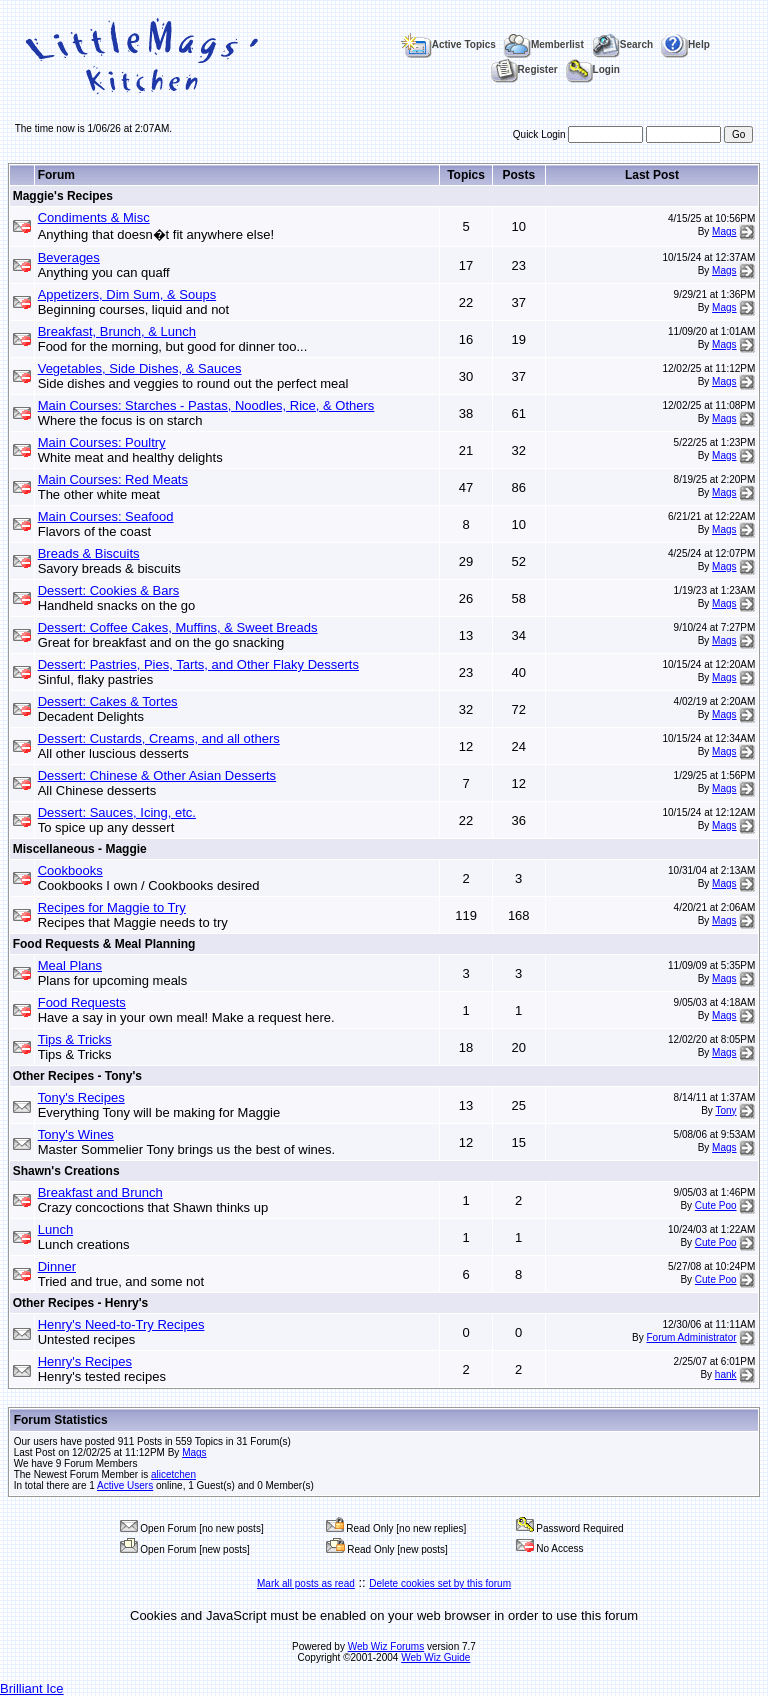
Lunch (55, 1229)
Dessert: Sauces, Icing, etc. (117, 812)
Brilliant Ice (32, 1688)
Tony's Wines (76, 1134)
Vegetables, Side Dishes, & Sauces (140, 368)
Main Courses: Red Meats (113, 479)
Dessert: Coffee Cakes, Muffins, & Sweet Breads (178, 627)
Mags (724, 231)
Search (622, 44)
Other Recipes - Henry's (81, 1303)
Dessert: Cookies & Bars (109, 590)
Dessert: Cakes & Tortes (108, 701)
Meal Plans (70, 965)
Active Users (125, 1485)
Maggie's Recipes (63, 196)
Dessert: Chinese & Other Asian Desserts (157, 775)
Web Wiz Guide (435, 1657)
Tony (725, 1110)
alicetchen (173, 1474)
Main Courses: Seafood (106, 516)
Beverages (69, 257)
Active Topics (448, 44)
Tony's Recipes (81, 1097)
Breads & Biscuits (89, 553)
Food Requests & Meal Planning (104, 944)
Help (685, 44)
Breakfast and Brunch (100, 1192)
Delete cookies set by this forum (440, 1583)
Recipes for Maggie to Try (112, 907)
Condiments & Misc (94, 217)
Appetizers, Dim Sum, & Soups (127, 294)
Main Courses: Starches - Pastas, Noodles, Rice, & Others (206, 405)
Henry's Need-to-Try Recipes (121, 1324)
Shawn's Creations (66, 1171)
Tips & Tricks (75, 1039)
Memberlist (544, 44)
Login (593, 69)
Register (524, 69)
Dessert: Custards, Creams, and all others (159, 738)
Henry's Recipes (85, 1361)
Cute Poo (716, 1205)
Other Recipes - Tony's (77, 1076)
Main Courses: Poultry (102, 442)
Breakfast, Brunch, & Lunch (117, 331)
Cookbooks (70, 870)
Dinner (57, 1266)
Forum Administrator (692, 1337)
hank (726, 1374)
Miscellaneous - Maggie (80, 849)
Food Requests (82, 1002)
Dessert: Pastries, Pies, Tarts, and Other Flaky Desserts (198, 664)
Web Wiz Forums (386, 1646)
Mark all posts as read (306, 1583)
